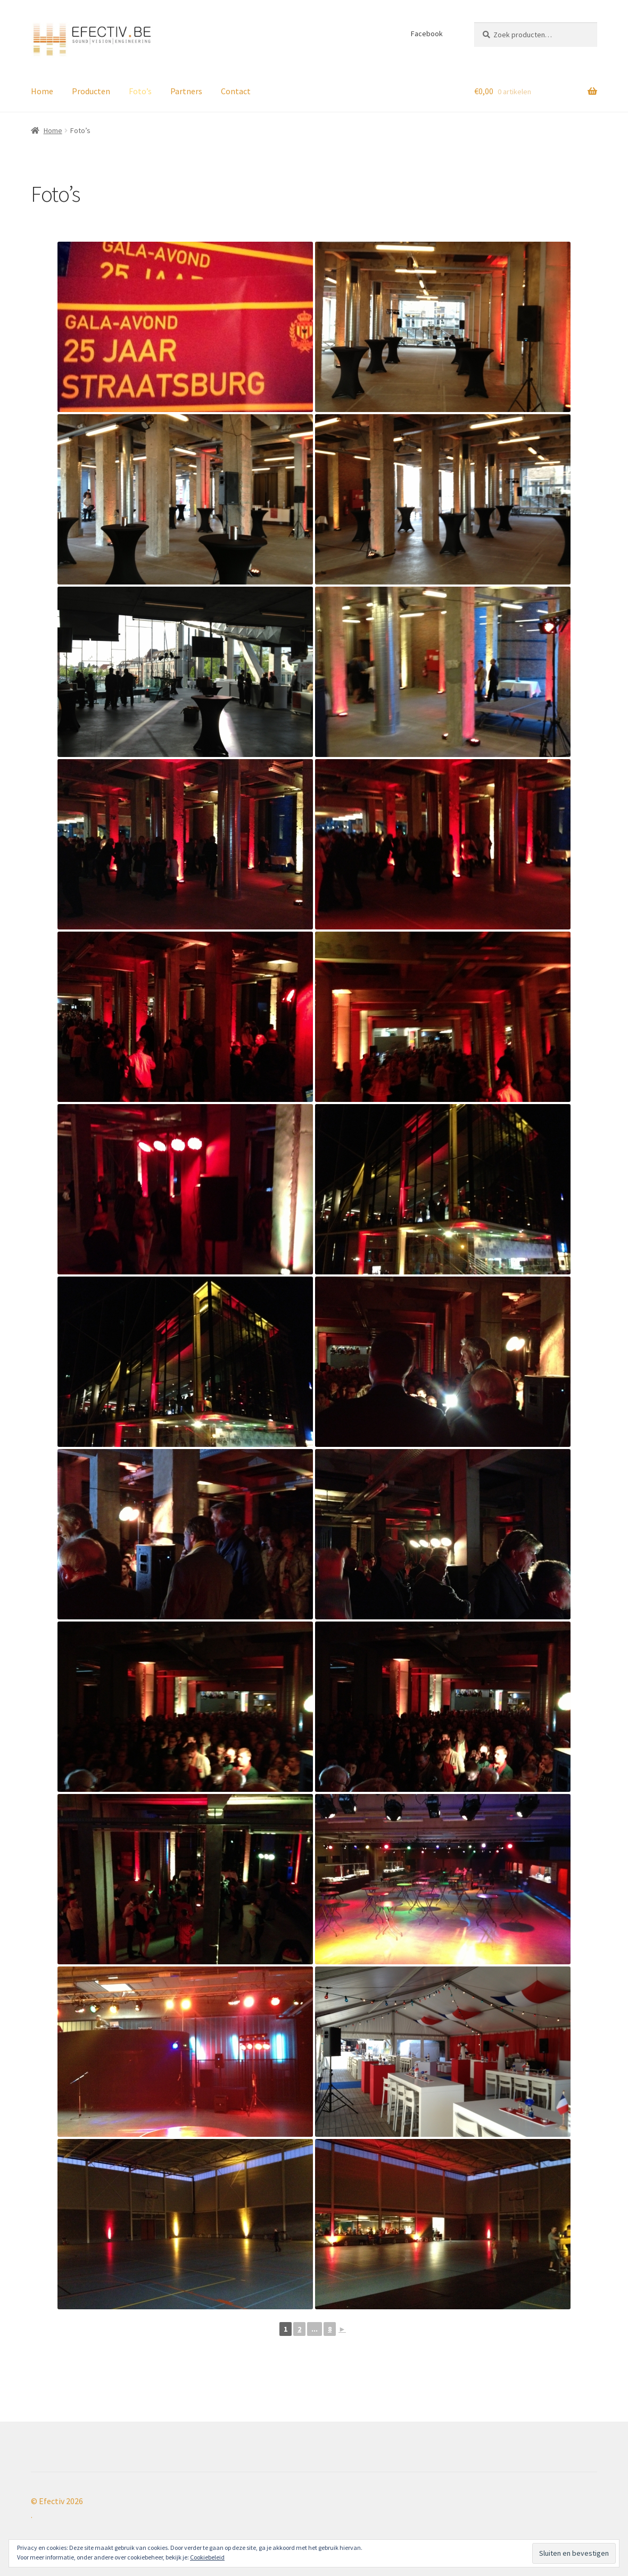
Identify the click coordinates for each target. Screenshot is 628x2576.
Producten (91, 91)
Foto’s (140, 91)
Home (42, 91)
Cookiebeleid (207, 2557)
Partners (186, 91)
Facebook (427, 33)
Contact (236, 91)
